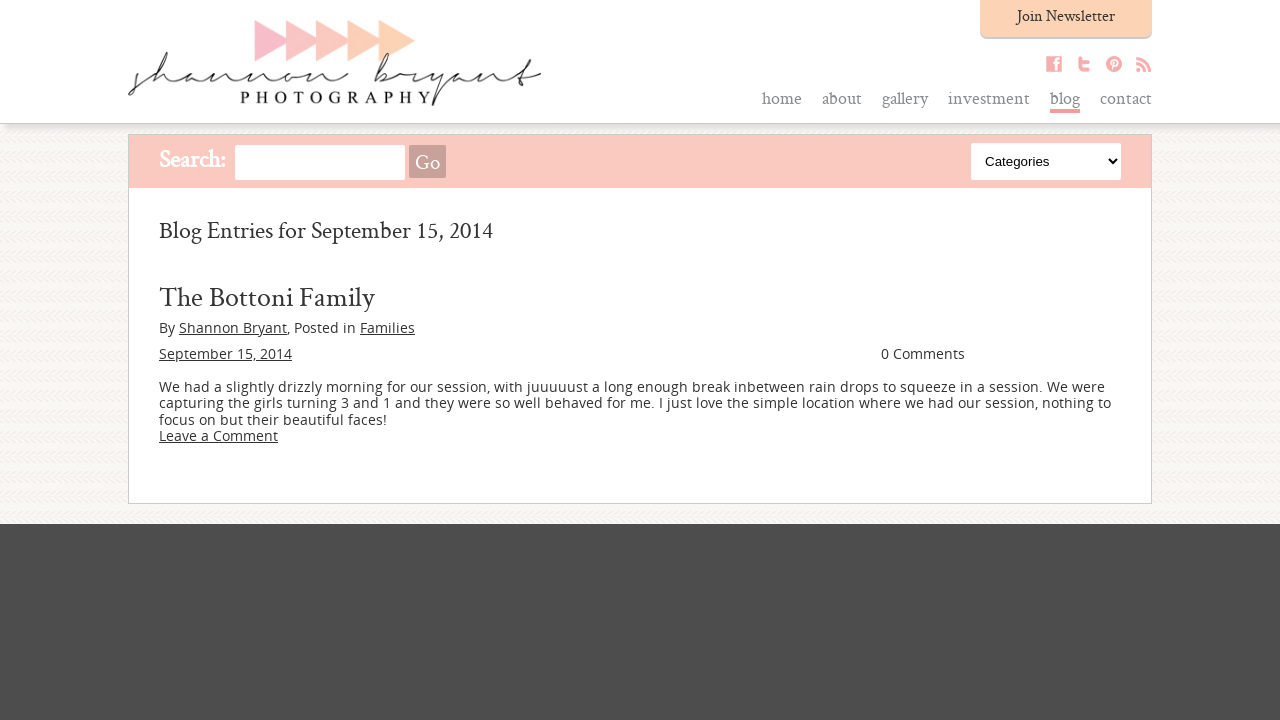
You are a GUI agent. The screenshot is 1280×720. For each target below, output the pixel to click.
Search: (192, 158)
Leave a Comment (218, 435)
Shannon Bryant (233, 327)
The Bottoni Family (266, 296)
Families (387, 327)
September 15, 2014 (225, 353)
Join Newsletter (1066, 15)
